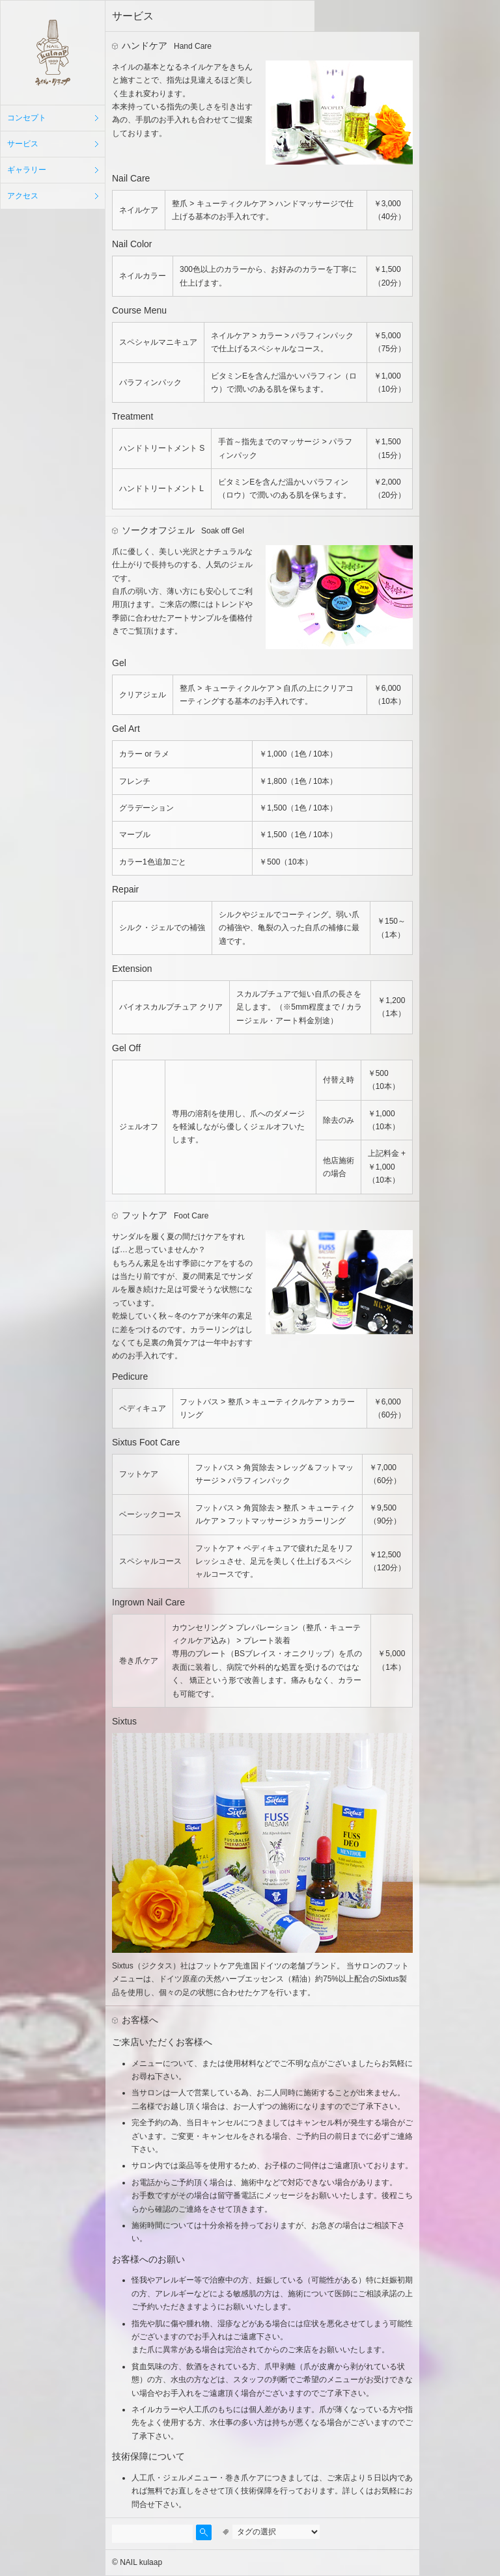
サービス (22, 143)
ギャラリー (26, 169)
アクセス (22, 195)
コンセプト (26, 117)
